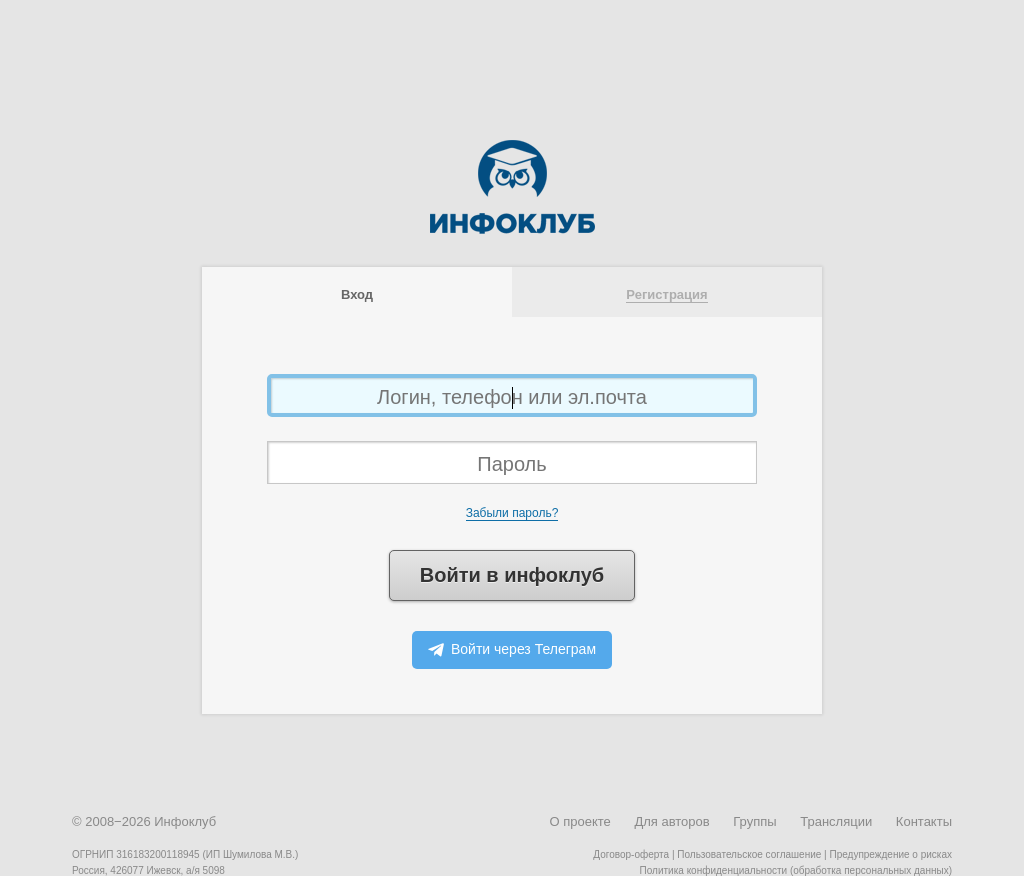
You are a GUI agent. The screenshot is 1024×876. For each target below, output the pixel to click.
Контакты (924, 821)
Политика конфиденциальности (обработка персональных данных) (796, 870)
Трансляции (836, 821)
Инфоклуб (185, 821)
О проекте (579, 821)
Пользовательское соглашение (749, 854)
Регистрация (666, 294)
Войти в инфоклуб (512, 575)
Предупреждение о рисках (890, 854)
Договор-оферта (631, 854)
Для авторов (671, 821)
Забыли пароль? (512, 513)
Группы (754, 821)
